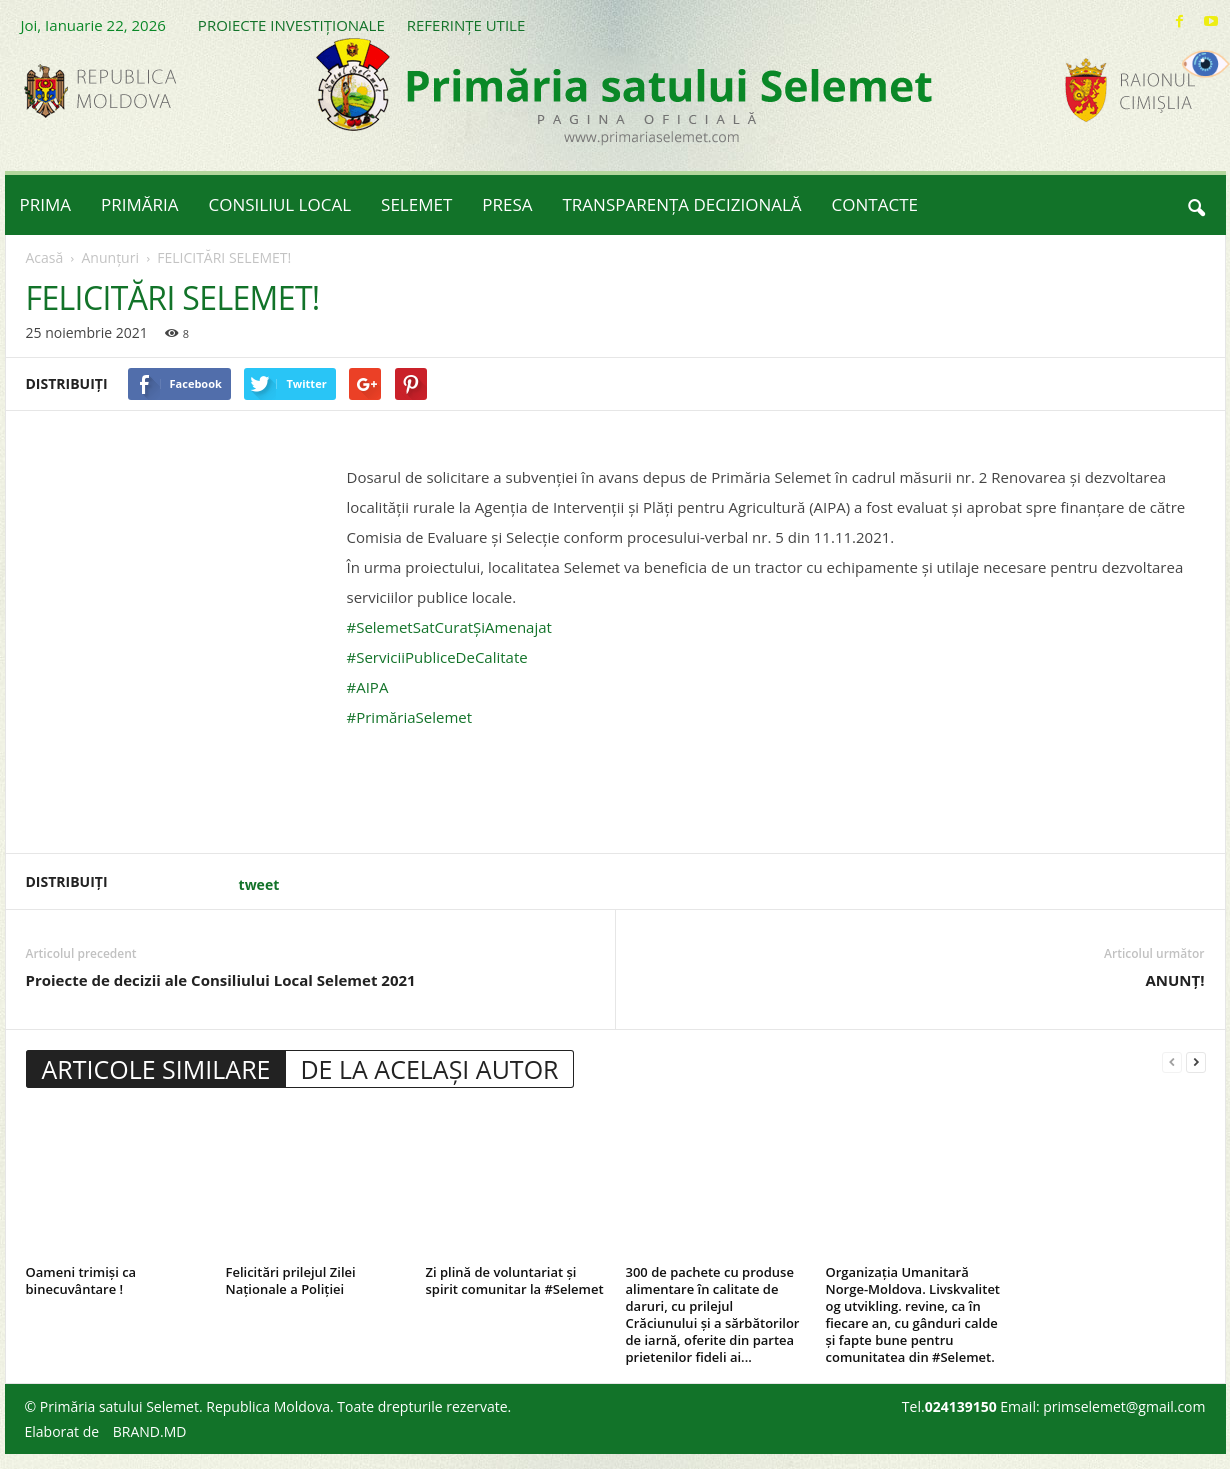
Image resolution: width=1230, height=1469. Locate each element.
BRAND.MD (150, 1431)
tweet (259, 884)
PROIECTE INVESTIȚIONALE (291, 25)
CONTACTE (875, 204)
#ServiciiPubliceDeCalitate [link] (437, 657)
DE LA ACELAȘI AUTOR (429, 1069)
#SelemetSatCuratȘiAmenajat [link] (449, 627)
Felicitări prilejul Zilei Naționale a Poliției (291, 1280)
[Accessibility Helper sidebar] (1206, 64)
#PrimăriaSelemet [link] (410, 717)
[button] (1196, 205)
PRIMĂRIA (140, 204)
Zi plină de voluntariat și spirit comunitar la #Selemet (515, 1280)
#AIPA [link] (368, 687)
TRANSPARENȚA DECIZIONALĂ (682, 204)
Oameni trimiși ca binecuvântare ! (81, 1280)
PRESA (507, 204)
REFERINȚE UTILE (466, 25)
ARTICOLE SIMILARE (156, 1069)
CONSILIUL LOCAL (280, 204)
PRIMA (46, 204)
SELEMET (416, 204)
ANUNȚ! (1174, 980)
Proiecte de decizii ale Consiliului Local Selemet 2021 (221, 980)
